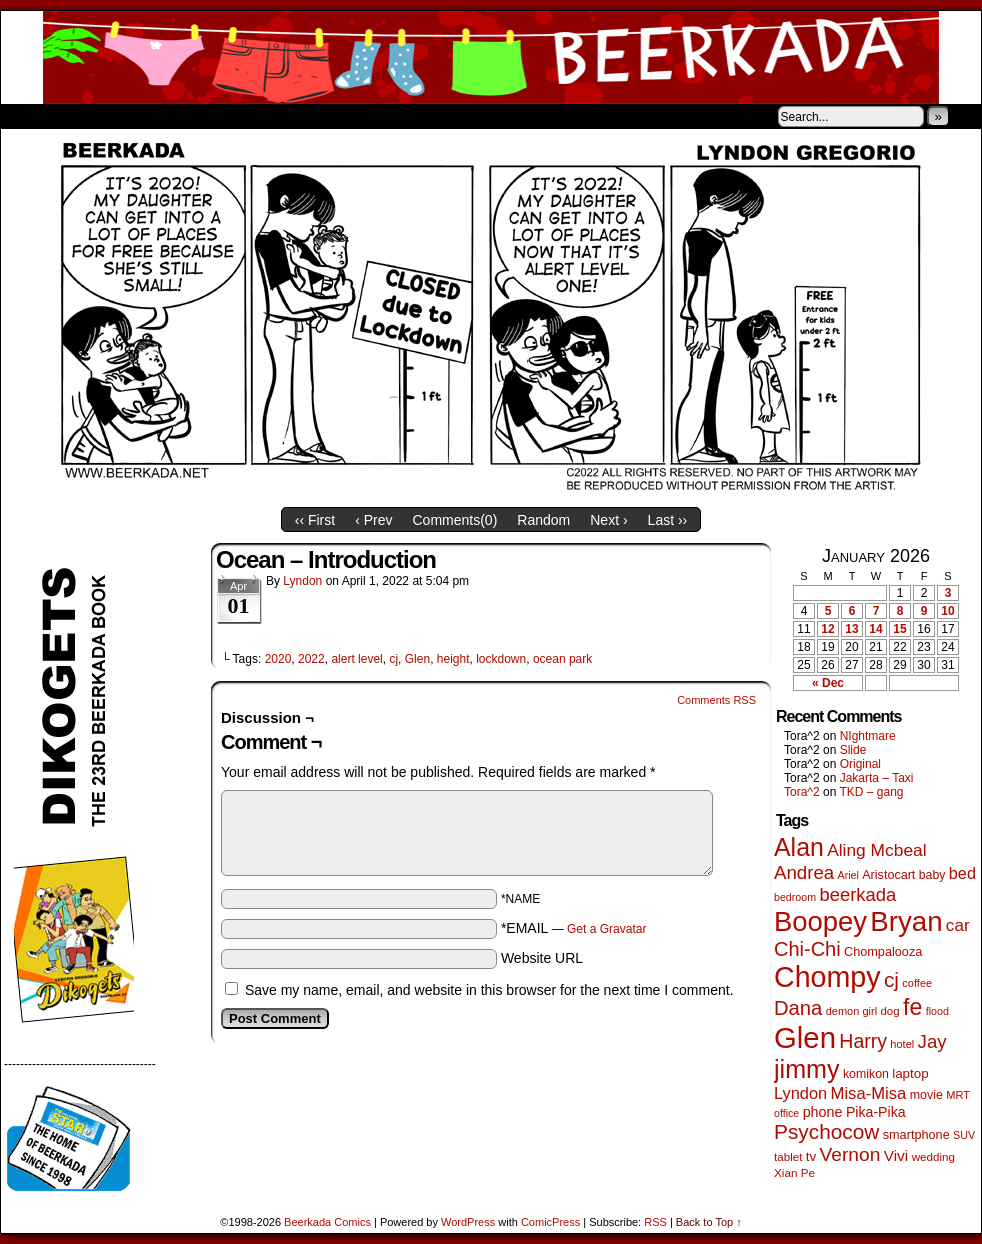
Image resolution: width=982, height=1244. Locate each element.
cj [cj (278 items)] (891, 979)
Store (150, 116)
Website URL (542, 958)
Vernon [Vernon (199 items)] (850, 1154)
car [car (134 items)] (958, 925)
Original (860, 764)
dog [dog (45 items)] (889, 1011)
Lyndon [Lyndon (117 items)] (800, 1093)
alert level (356, 659)
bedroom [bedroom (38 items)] (795, 897)
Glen (417, 659)
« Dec (828, 683)
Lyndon (302, 581)
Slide (853, 750)
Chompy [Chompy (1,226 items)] (827, 977)
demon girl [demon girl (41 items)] (851, 1011)
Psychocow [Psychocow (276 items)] (826, 1131)
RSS (655, 1222)
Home (29, 116)
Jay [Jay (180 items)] (932, 1041)
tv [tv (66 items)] (811, 1156)
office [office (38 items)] (786, 1113)
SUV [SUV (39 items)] (964, 1135)
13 (851, 629)
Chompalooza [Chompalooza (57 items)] (883, 952)
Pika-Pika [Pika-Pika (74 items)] (876, 1112)
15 (899, 629)
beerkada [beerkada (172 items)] (857, 894)
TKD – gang (871, 792)
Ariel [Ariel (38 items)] (848, 875)
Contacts (226, 116)
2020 (278, 659)
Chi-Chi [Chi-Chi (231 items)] (807, 949)
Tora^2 (802, 792)
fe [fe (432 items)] (912, 1007)
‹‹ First (315, 520)
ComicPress (550, 1222)
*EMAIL (574, 928)
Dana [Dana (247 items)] (798, 1008)
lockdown (501, 659)
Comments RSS (716, 700)
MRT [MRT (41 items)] (958, 1095)
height (453, 659)
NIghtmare (868, 736)
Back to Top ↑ (709, 1222)
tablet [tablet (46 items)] (788, 1156)
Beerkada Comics (491, 57)
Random (543, 520)
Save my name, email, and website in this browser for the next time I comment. (489, 990)
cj (393, 659)
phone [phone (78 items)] (823, 1112)
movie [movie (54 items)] (926, 1095)
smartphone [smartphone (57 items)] (916, 1135)
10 (947, 611)
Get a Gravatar (606, 929)
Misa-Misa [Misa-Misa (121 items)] (869, 1093)
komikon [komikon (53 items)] (866, 1074)
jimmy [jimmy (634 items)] (807, 1069)
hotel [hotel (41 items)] (902, 1044)
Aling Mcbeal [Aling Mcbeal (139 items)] (876, 850)
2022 (311, 659)
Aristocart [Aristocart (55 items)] (888, 875)
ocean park (562, 659)
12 (827, 629)
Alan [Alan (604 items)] (799, 847)
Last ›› (668, 520)
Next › (608, 520)
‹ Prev (373, 520)
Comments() (455, 520)
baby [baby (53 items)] (932, 875)
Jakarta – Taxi (877, 778)
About (88, 116)
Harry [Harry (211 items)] (863, 1041)
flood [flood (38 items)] (937, 1011)
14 (875, 629)
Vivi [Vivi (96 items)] (896, 1155)
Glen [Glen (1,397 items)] (805, 1037)
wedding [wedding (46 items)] (933, 1156)
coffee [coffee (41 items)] (917, 983)
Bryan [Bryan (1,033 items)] (906, 921)
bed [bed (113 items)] (962, 873)
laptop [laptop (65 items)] (910, 1073)
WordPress (468, 1222)
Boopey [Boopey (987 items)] (820, 921)
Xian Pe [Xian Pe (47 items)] (794, 1172)
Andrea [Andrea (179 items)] (804, 872)
